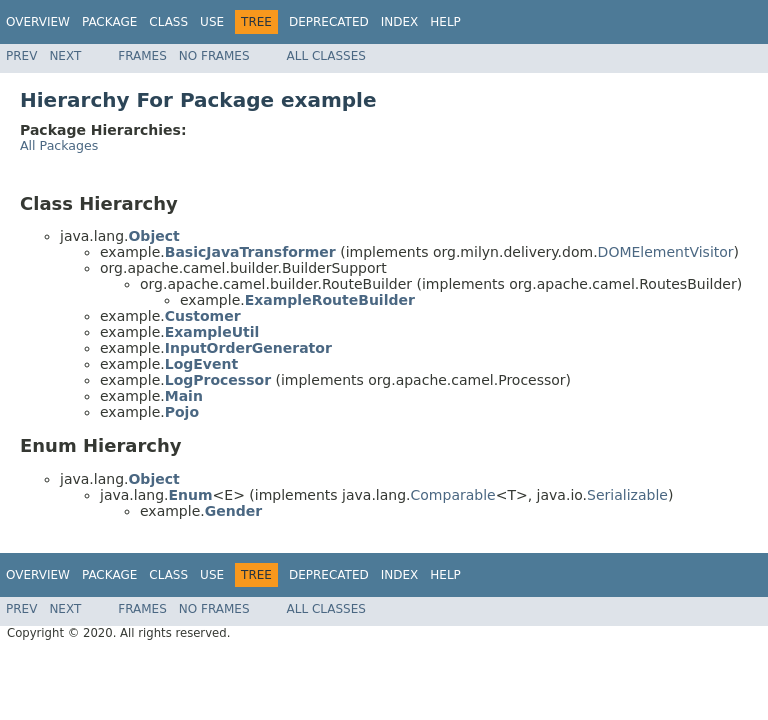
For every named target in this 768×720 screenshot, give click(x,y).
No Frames (214, 56)
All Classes (326, 56)
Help (445, 22)
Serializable (627, 495)
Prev (21, 56)
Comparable (453, 495)
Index (400, 22)
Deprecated (329, 22)
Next (65, 56)
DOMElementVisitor (666, 252)
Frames (142, 56)
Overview (38, 22)
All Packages (59, 145)
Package (109, 22)
